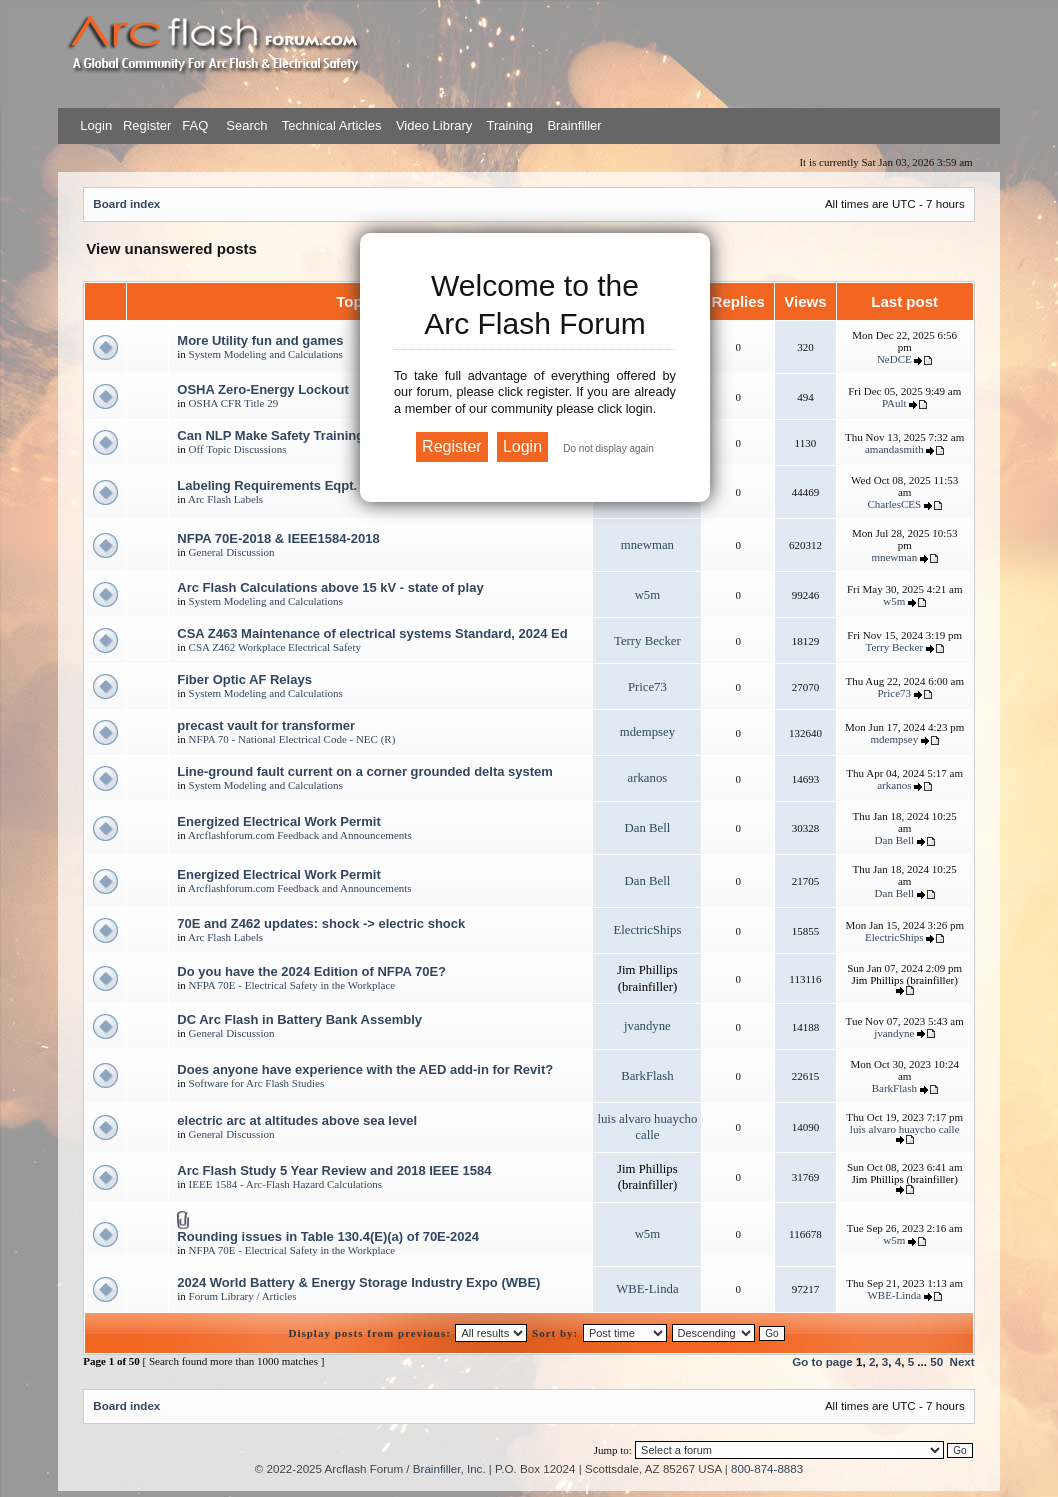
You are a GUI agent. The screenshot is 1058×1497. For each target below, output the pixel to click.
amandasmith (894, 449)
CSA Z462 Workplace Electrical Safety (275, 647)
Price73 (647, 687)
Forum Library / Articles (243, 1296)
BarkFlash (647, 1076)
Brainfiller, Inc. (449, 1468)
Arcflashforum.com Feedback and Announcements (300, 835)
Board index (126, 203)
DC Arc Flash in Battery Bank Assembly (299, 1019)
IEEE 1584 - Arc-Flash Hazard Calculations (285, 1184)
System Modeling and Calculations (266, 354)
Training (510, 125)
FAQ (194, 125)
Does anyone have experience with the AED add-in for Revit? (365, 1069)
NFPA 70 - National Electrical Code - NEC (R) (292, 739)
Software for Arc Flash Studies (257, 1083)
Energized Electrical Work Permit (279, 821)
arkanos (648, 778)
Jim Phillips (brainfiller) (905, 980)
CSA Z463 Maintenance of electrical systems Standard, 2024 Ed (372, 633)
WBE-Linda (647, 1289)
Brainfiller (574, 125)
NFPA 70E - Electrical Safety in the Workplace (292, 985)
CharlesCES (894, 504)
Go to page (822, 1361)
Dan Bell (648, 828)
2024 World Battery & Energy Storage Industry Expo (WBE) (358, 1282)
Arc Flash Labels (225, 499)
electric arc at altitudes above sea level (297, 1120)
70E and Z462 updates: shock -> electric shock (321, 923)
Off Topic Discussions (238, 449)
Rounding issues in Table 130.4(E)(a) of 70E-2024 (328, 1236)
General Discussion (232, 552)
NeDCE (894, 359)
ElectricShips (647, 930)
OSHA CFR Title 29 (234, 403)
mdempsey (647, 732)
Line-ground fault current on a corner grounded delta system (365, 771)
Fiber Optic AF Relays (244, 679)
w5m (648, 595)
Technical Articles (332, 125)
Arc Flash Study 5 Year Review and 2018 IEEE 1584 (334, 1170)
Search (245, 125)
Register (145, 125)
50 (936, 1361)
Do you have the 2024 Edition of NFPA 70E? (311, 971)
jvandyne (647, 1026)
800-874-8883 (767, 1468)
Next (962, 1361)
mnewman (647, 545)
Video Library (434, 125)
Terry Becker (647, 641)
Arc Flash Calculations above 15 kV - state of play (330, 587)
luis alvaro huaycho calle (905, 1129)
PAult (894, 403)
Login (96, 125)
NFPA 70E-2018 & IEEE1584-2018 (278, 538)
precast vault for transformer (266, 725)
